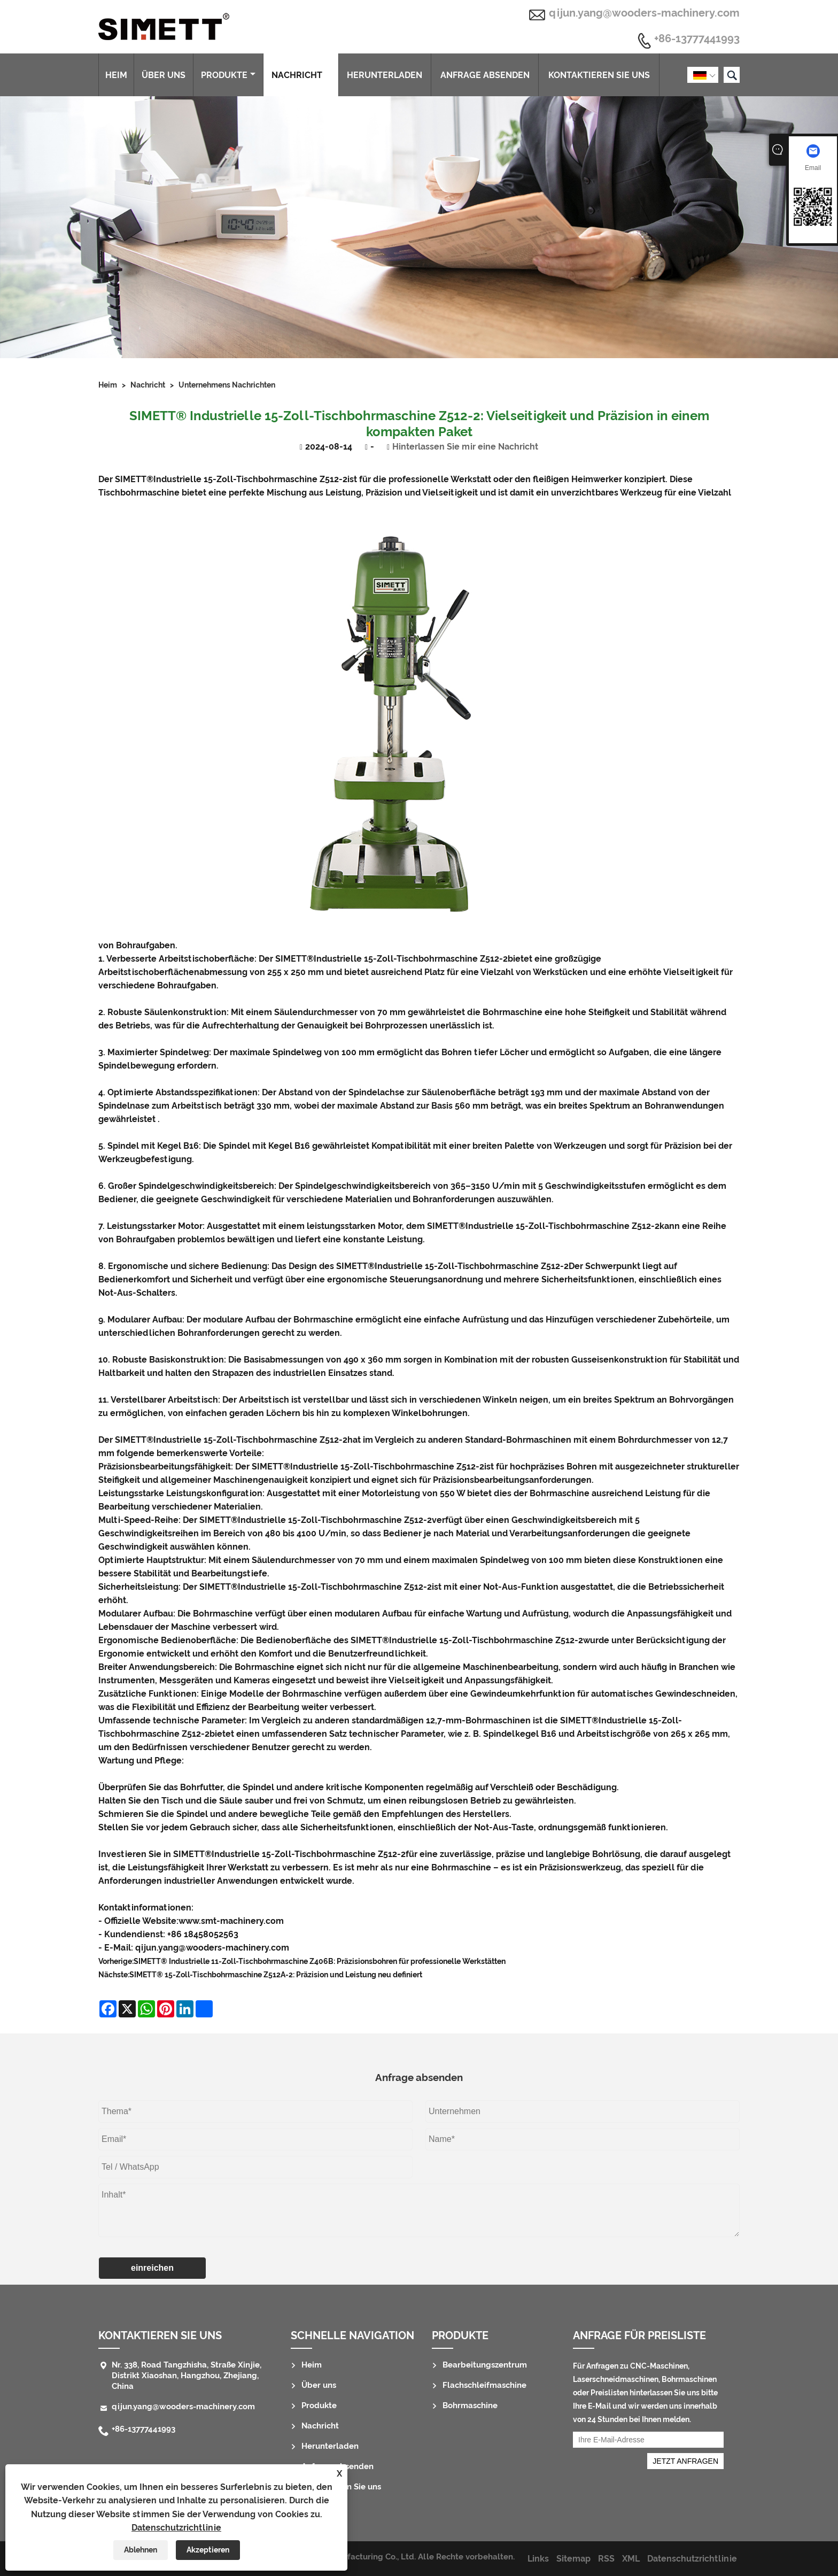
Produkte (228, 75)
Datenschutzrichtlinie (176, 2528)
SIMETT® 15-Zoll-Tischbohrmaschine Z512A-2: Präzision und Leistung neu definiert (275, 1974)
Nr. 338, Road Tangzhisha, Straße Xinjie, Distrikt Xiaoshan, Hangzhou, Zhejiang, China (186, 2375)
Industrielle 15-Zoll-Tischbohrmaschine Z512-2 (250, 479)
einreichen (152, 2267)
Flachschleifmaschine (484, 2385)
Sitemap (573, 2559)
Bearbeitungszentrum (485, 2365)
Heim (116, 75)
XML (631, 2559)
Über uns (163, 75)
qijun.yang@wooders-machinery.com (644, 12)
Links (538, 2559)
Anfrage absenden (485, 75)
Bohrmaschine (470, 2405)
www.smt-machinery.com (231, 1921)
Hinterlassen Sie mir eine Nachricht (465, 447)
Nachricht (300, 75)
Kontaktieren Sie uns (599, 75)
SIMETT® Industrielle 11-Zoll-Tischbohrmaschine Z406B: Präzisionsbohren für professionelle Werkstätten (320, 1961)
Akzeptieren (208, 2550)
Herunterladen (384, 75)
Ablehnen (140, 2550)
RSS (606, 2559)
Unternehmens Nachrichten (227, 385)
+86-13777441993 (697, 39)
